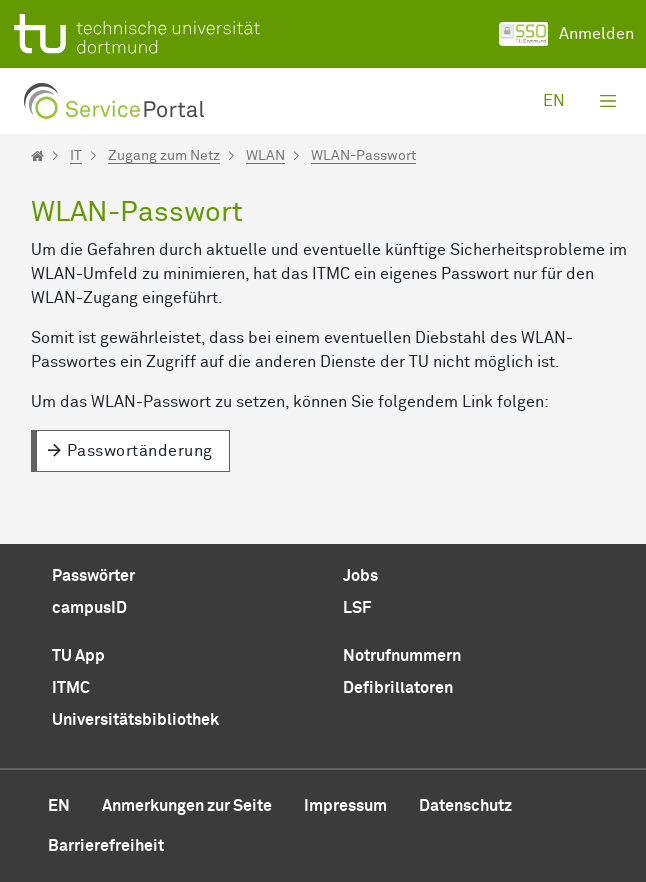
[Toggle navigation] (608, 101)
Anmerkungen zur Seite (187, 806)
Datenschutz (465, 806)
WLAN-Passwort (363, 156)
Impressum (345, 806)
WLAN (265, 156)
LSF (357, 608)
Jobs (360, 576)
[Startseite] (37, 156)
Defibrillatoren (398, 688)
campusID (89, 608)
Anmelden (566, 34)
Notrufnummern (402, 656)
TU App (78, 656)
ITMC (71, 688)
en (554, 101)
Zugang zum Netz (164, 156)
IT (76, 156)
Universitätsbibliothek (135, 720)
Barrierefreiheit (106, 846)
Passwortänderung (140, 451)
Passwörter (93, 576)
